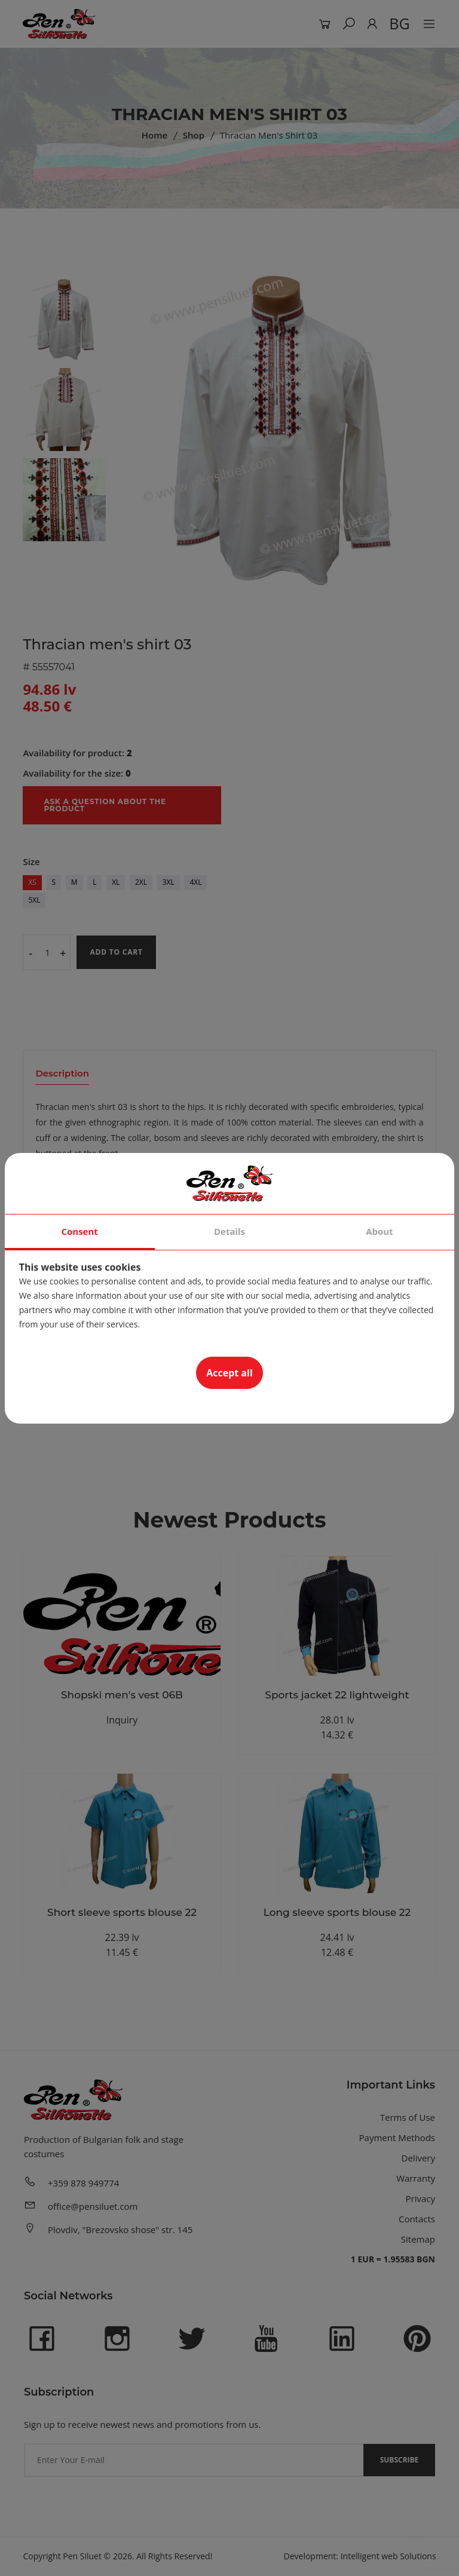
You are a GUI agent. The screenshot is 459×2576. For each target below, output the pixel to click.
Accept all (229, 1372)
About (379, 1231)
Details (229, 1231)
